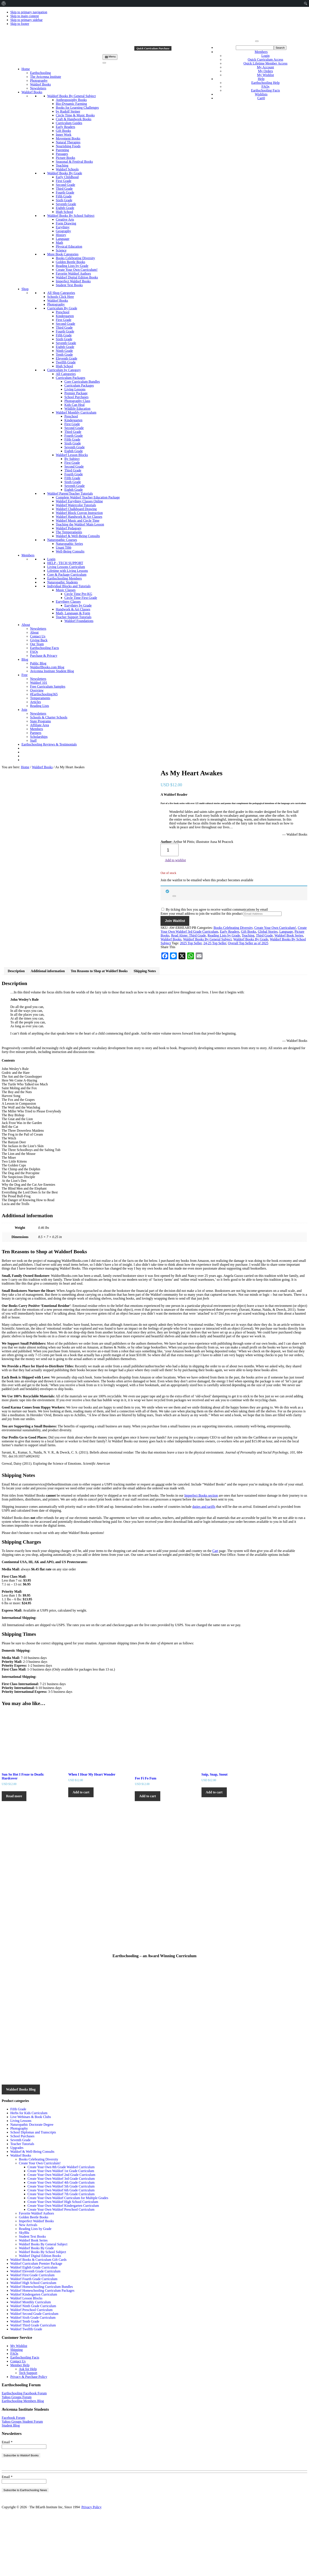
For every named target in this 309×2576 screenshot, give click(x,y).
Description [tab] (16, 1034)
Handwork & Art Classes (73, 609)
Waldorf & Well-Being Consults (78, 536)
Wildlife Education (77, 408)
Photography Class (77, 401)
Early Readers (65, 127)
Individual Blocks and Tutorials (69, 586)
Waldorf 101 (38, 682)
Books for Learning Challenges (77, 107)
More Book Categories (63, 254)
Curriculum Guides (69, 123)
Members (27, 555)
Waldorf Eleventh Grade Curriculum (35, 2335)
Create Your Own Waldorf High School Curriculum (62, 2265)
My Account (265, 67)
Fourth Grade (65, 192)
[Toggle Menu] (257, 41)
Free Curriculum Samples (47, 686)
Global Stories (268, 931)
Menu (112, 56)
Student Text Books (69, 285)
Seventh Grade (66, 204)
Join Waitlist (175, 921)
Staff (33, 740)
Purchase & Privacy (43, 655)
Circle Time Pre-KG (78, 594)
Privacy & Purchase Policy (28, 2440)
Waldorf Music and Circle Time (77, 520)
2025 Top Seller (191, 943)
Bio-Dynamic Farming (71, 103)
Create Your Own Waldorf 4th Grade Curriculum (61, 2246)
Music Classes (66, 590)
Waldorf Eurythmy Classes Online (79, 501)
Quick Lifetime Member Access (266, 63)
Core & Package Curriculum (66, 574)
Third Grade (64, 188)
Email (7, 2505)
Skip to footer (19, 24)
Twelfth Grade (66, 362)
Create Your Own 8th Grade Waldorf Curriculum (61, 2231)
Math (59, 242)
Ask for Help (28, 2432)
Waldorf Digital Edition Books (77, 277)
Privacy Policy (91, 2570)
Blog (24, 659)
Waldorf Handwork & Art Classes (79, 516)
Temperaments (40, 698)
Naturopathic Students (62, 582)
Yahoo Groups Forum (17, 2461)
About (25, 625)
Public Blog (38, 663)
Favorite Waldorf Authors (73, 273)
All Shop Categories (61, 293)
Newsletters (38, 88)
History (61, 235)
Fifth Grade (64, 196)
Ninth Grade (64, 351)
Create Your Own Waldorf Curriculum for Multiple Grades (67, 2261)
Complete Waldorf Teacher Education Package (88, 497)
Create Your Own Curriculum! (77, 269)
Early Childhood (67, 177)
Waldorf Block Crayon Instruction (79, 513)
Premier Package (76, 393)
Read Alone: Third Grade (188, 935)
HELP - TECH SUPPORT (65, 563)
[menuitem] (4, 3)
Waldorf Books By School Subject (70, 215)
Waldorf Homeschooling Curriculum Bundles (41, 2350)
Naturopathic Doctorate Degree (31, 2188)
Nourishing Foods (68, 146)
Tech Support (28, 2436)
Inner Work (63, 134)
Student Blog (11, 2489)
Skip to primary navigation (28, 12)
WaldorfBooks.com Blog (47, 667)
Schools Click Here (60, 296)
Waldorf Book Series (288, 935)
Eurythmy (63, 227)
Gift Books (63, 131)
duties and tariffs (203, 1570)
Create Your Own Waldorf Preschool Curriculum (60, 2273)
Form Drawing (66, 223)
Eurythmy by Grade (78, 605)
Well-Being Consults (70, 551)
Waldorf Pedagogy (68, 528)
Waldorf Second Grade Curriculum (34, 2377)
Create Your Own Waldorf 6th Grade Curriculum (61, 2254)
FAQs (266, 86)
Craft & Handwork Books (73, 119)
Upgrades (16, 2211)
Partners (35, 733)
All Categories (66, 374)
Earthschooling (40, 73)
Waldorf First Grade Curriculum (32, 2339)
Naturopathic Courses (62, 540)
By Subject (72, 459)
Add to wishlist (175, 860)
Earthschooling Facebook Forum (24, 2457)
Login (265, 55)
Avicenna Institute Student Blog (52, 671)
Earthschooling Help (265, 82)
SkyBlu (24, 2296)
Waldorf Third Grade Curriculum (33, 2389)
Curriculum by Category (64, 370)
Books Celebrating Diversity (75, 258)
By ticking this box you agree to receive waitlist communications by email (217, 909)
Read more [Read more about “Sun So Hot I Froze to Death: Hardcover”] (14, 1860)
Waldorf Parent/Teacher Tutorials (70, 493)
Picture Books (65, 158)
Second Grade (65, 185)
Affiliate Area (39, 725)
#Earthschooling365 (44, 694)
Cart (215, 1614)
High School (64, 212)
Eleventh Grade (66, 358)
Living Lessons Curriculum (66, 567)
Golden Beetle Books (70, 262)
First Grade (63, 181)
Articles (35, 702)
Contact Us (37, 636)
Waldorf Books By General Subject (71, 96)
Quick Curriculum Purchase (152, 48)
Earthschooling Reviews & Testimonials (49, 744)
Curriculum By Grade (62, 308)
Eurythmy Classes (68, 601)
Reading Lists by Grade (72, 266)
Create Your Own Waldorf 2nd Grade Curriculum (61, 2238)
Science (61, 250)
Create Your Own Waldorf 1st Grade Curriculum (60, 2234)
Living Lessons (74, 389)
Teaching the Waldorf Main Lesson (80, 524)
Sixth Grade (64, 200)
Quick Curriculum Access (265, 59)
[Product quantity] (170, 850)
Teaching (62, 165)
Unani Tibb (63, 547)
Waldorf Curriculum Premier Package (36, 2327)
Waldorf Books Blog (21, 2153)
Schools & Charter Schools (48, 717)
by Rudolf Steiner (68, 111)
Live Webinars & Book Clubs (30, 2180)
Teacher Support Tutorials (73, 617)
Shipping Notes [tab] (145, 1034)
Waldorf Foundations (78, 621)
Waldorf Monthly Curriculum (76, 412)
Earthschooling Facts (265, 90)
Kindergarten (65, 316)
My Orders (265, 71)
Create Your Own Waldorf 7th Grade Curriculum (61, 2258)
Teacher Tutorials (22, 2207)
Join (24, 709)
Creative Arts (65, 219)
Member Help (19, 2428)
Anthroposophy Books (71, 100)
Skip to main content (24, 16)
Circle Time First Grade (80, 598)
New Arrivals (28, 2288)
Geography (63, 231)
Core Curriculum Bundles (82, 381)
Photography (39, 80)
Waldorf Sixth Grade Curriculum (33, 2381)
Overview (37, 690)
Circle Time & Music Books (75, 115)
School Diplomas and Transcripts (33, 2196)
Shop (25, 289)
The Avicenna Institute (45, 76)
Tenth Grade (64, 354)
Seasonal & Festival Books (74, 161)
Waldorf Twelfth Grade (26, 2393)
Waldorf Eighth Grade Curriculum (34, 2331)
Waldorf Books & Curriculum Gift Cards (38, 2323)
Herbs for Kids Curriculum (28, 2176)
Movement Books (68, 138)
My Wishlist (265, 75)
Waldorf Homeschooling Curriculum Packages (42, 2354)
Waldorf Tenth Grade (24, 2385)
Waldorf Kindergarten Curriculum (33, 2358)
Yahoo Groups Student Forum (22, 2485)
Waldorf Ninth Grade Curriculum (33, 2369)
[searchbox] (255, 47)
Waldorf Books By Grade (64, 173)
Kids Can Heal (74, 405)
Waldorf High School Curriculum (33, 2346)
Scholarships (39, 736)
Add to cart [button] (81, 1856)
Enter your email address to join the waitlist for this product (201, 913)
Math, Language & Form (73, 613)
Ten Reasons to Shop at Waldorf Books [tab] (99, 1034)
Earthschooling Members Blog (23, 2464)
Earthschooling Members (64, 578)
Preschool (62, 312)
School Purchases (76, 397)
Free (24, 675)
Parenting (62, 150)
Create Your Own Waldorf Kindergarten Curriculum (63, 2269)
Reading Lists (39, 706)
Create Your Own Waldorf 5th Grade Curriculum (61, 2250)
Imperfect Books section (201, 1559)
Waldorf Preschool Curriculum (31, 2373)
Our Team (37, 644)
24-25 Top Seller (214, 943)
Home (25, 69)
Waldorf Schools (67, 169)
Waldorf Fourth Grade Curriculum (34, 2342)
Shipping (16, 2413)
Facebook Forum (13, 2481)
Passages (62, 154)
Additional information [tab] (48, 1034)
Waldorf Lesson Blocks (72, 455)
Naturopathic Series (69, 543)
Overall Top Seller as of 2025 (248, 943)
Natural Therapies (68, 142)
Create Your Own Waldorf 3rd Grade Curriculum (61, 2242)
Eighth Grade (65, 208)
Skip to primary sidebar (26, 20)
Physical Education (69, 246)
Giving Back (38, 640)
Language (62, 239)
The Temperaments (69, 532)
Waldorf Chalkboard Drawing (76, 509)
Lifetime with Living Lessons (67, 570)
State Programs (40, 721)
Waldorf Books (40, 84)
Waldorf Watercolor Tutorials (76, 505)
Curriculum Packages (70, 378)
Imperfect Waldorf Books (73, 281)
